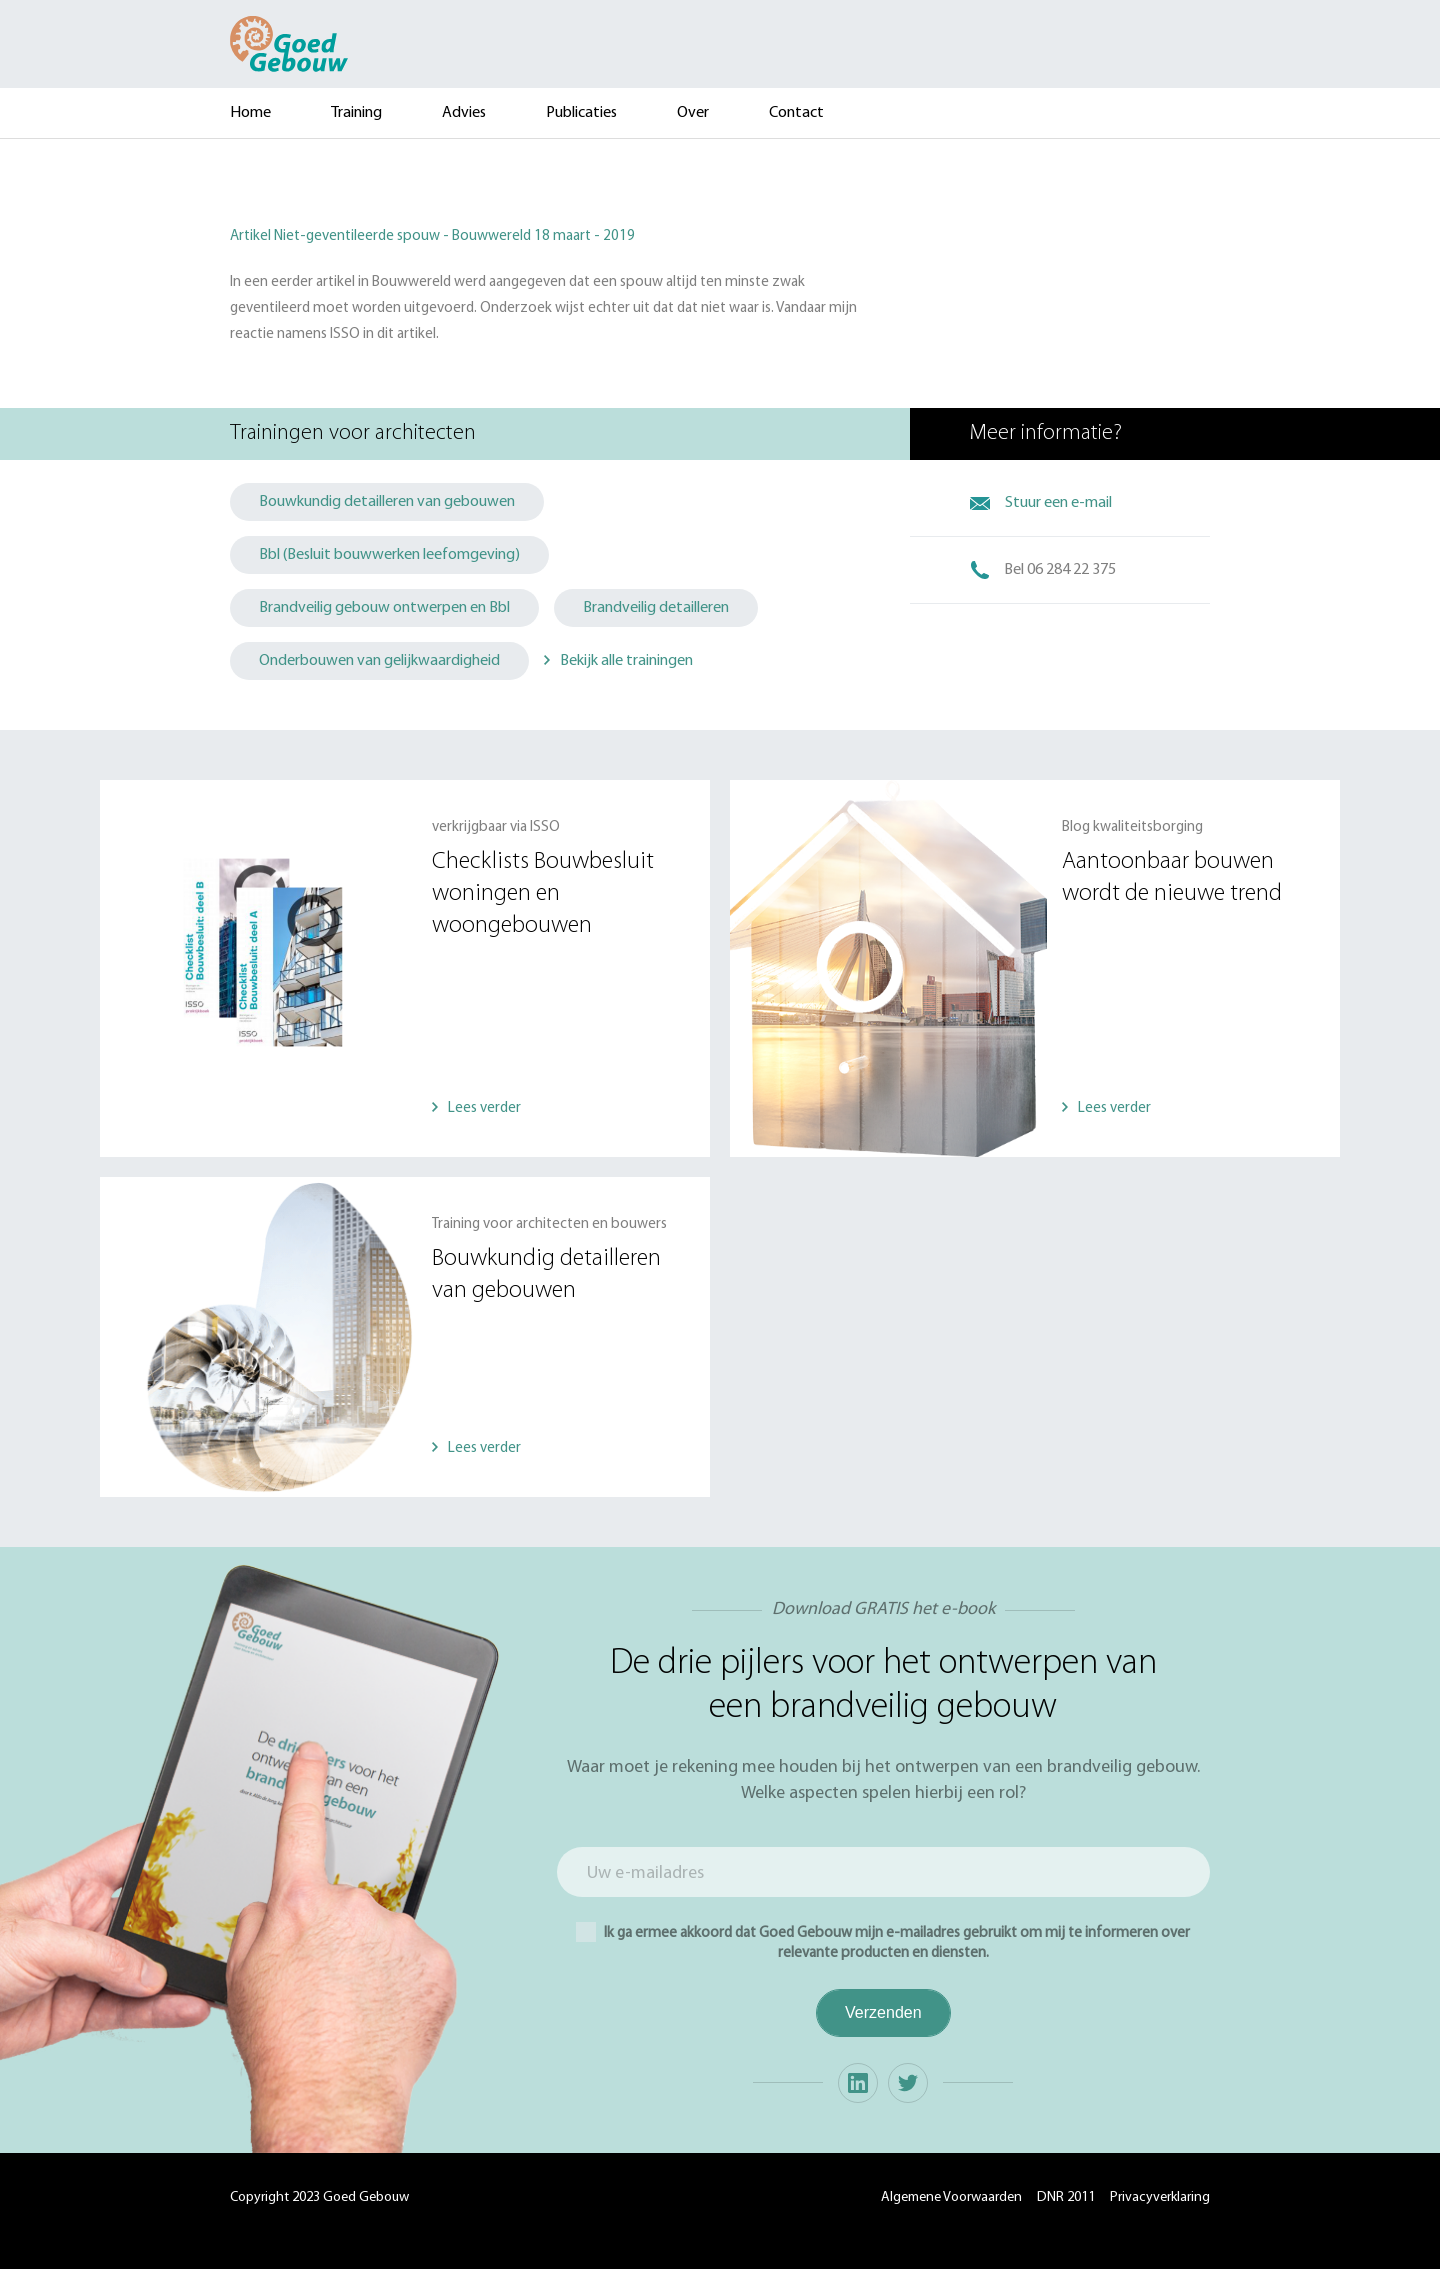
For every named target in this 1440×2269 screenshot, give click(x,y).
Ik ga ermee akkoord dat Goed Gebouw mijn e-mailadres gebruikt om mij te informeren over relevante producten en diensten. (883, 1941)
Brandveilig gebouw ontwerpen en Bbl (384, 608)
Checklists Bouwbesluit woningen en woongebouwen (543, 894)
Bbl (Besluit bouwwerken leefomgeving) (389, 555)
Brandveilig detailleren (656, 608)
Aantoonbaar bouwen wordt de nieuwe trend (1172, 878)
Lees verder (484, 1108)
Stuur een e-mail (1058, 503)
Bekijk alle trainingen (626, 661)
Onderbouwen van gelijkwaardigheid (379, 661)
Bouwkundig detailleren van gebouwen (387, 502)
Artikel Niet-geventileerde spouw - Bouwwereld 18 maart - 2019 (432, 236)
